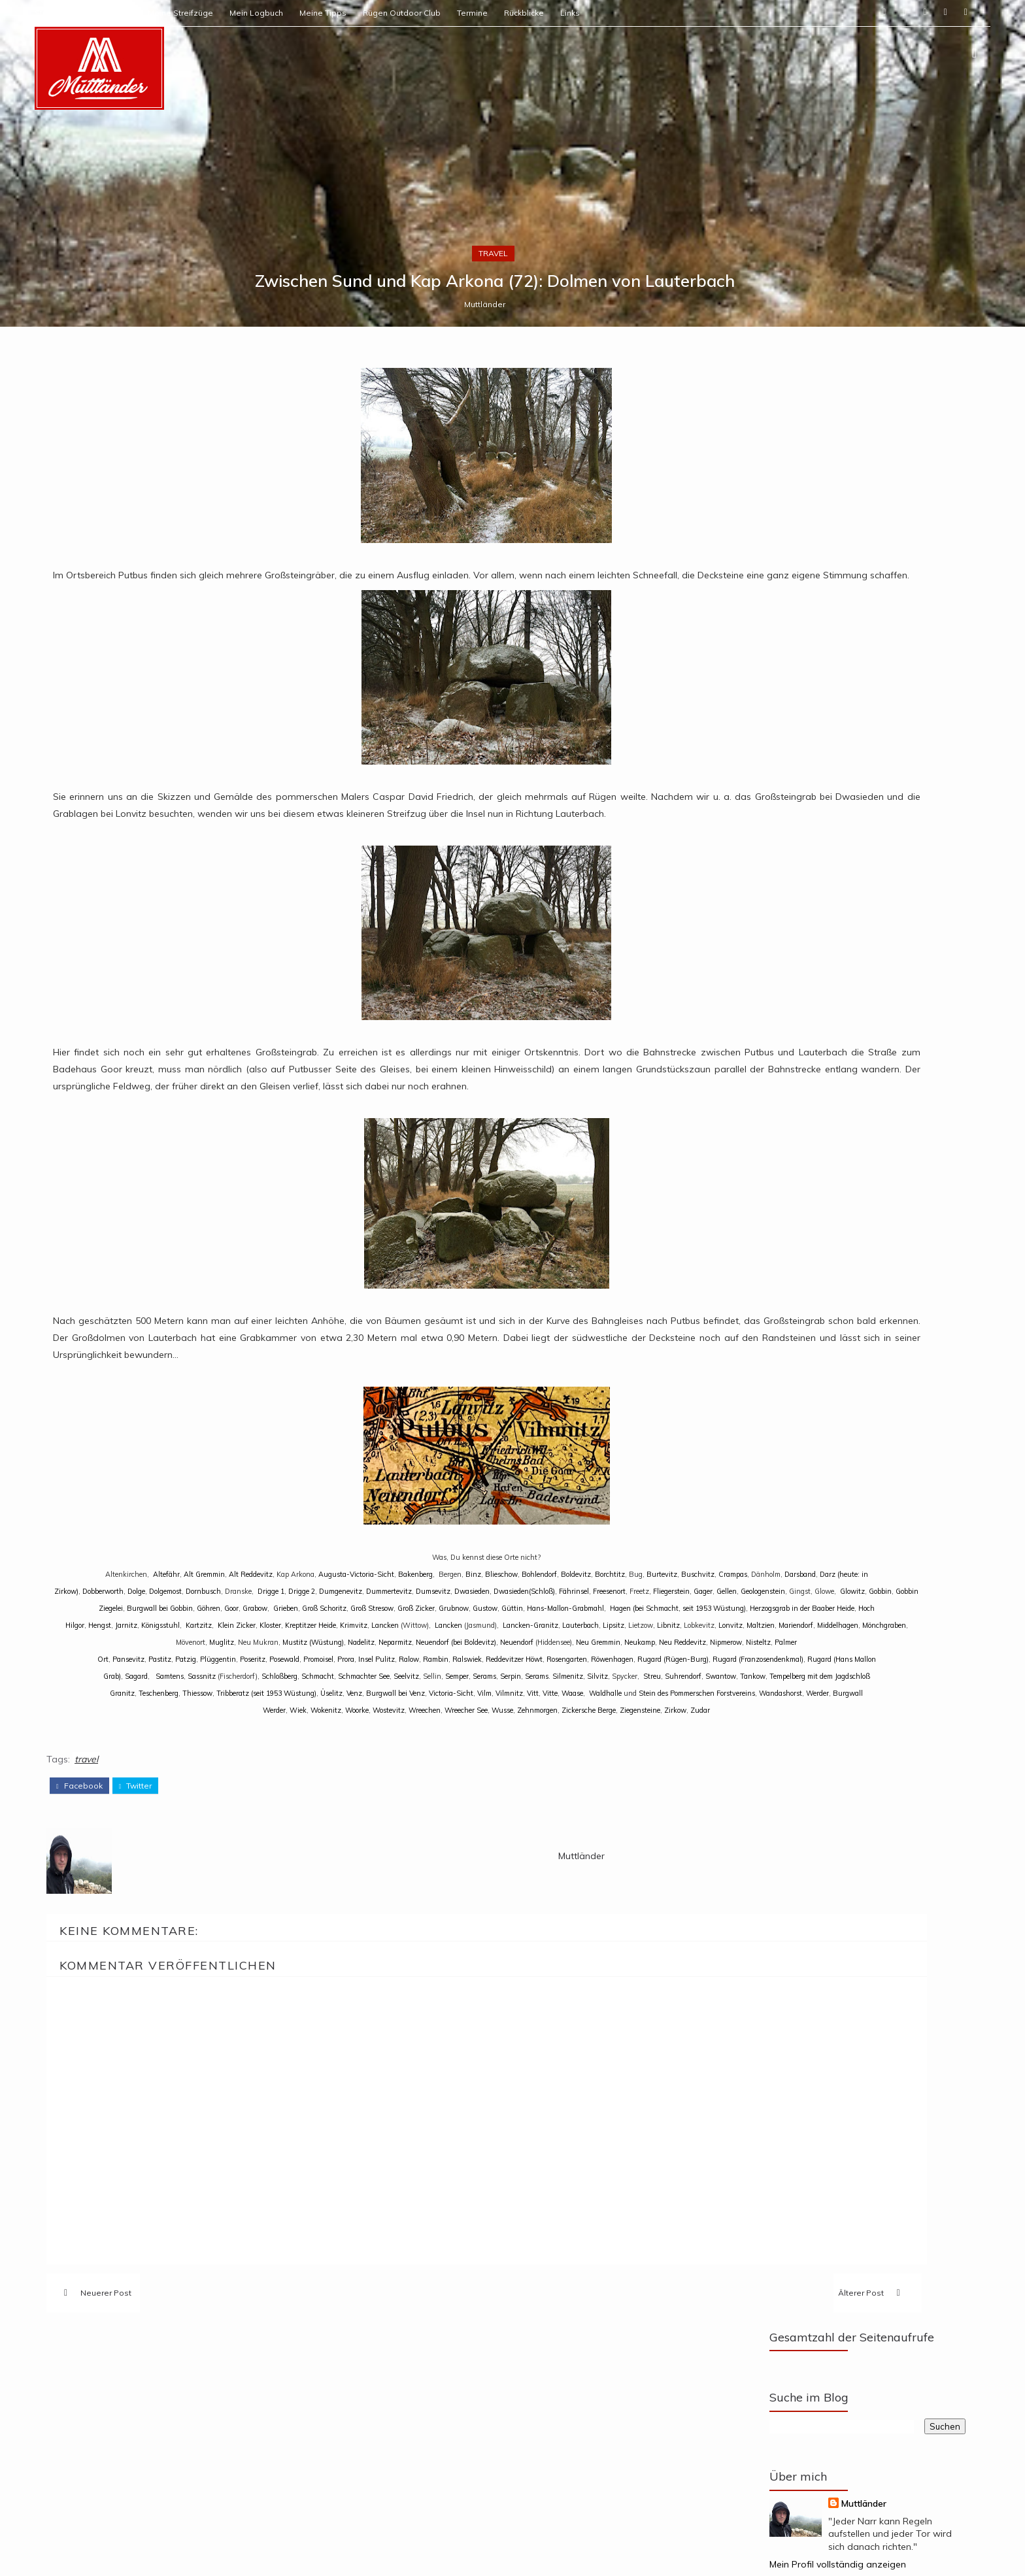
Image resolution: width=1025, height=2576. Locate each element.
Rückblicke (619, 13)
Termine (567, 13)
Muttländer (503, 1506)
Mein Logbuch (351, 13)
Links (665, 13)
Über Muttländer (196, 13)
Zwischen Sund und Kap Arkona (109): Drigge (822, 2031)
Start (139, 13)
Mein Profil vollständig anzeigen (754, 1805)
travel (511, 1449)
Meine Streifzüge (276, 13)
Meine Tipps (418, 13)
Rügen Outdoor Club (497, 13)
